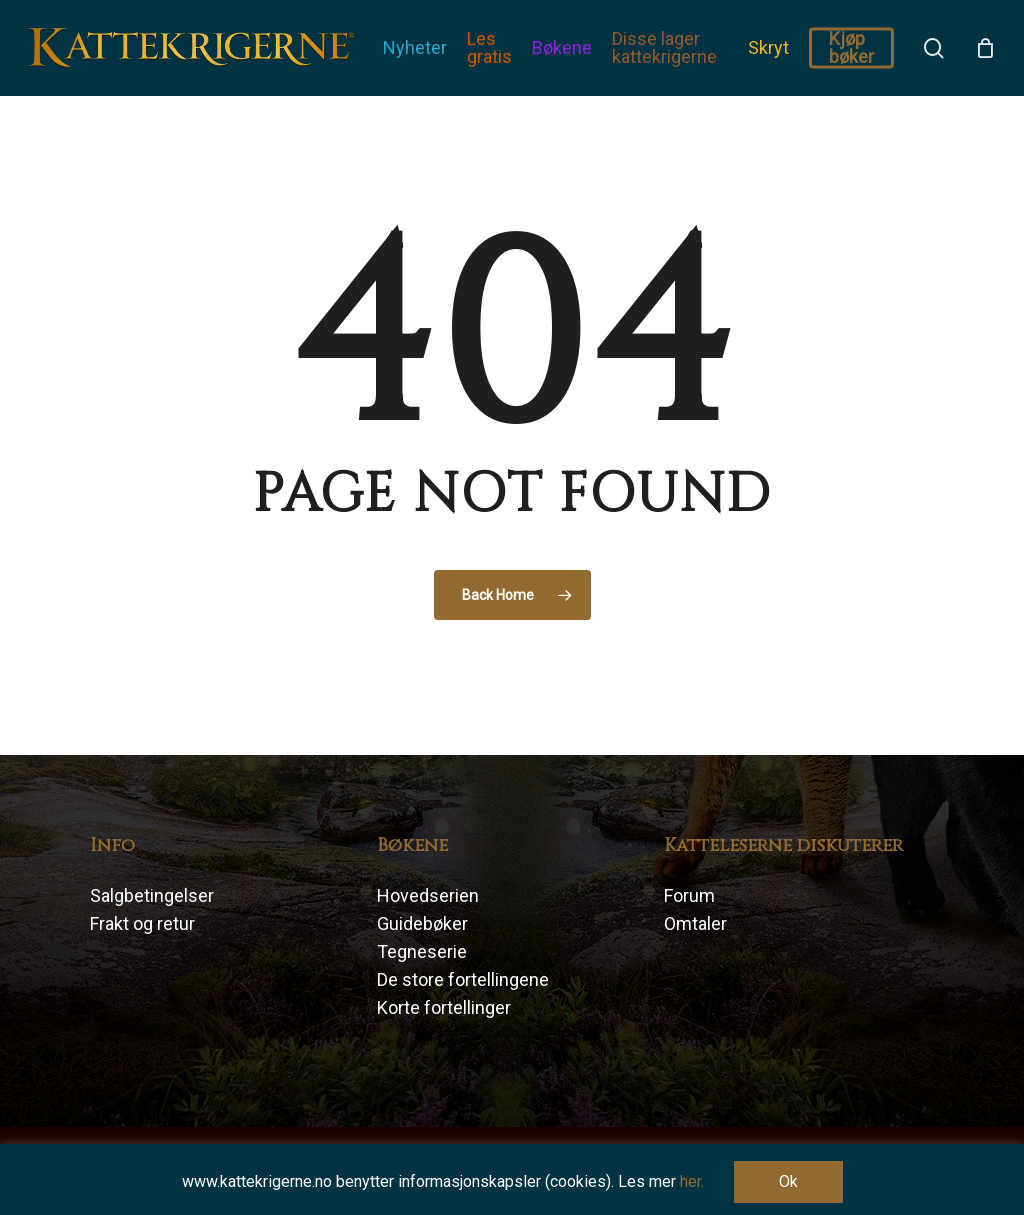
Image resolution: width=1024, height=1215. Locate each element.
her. (692, 1181)
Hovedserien (428, 895)
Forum (689, 895)
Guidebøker (422, 923)
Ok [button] (788, 1181)
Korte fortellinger (444, 1007)
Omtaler (695, 923)
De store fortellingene (463, 979)
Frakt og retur (142, 923)
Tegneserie (422, 951)
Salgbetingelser (152, 895)
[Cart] (985, 48)
